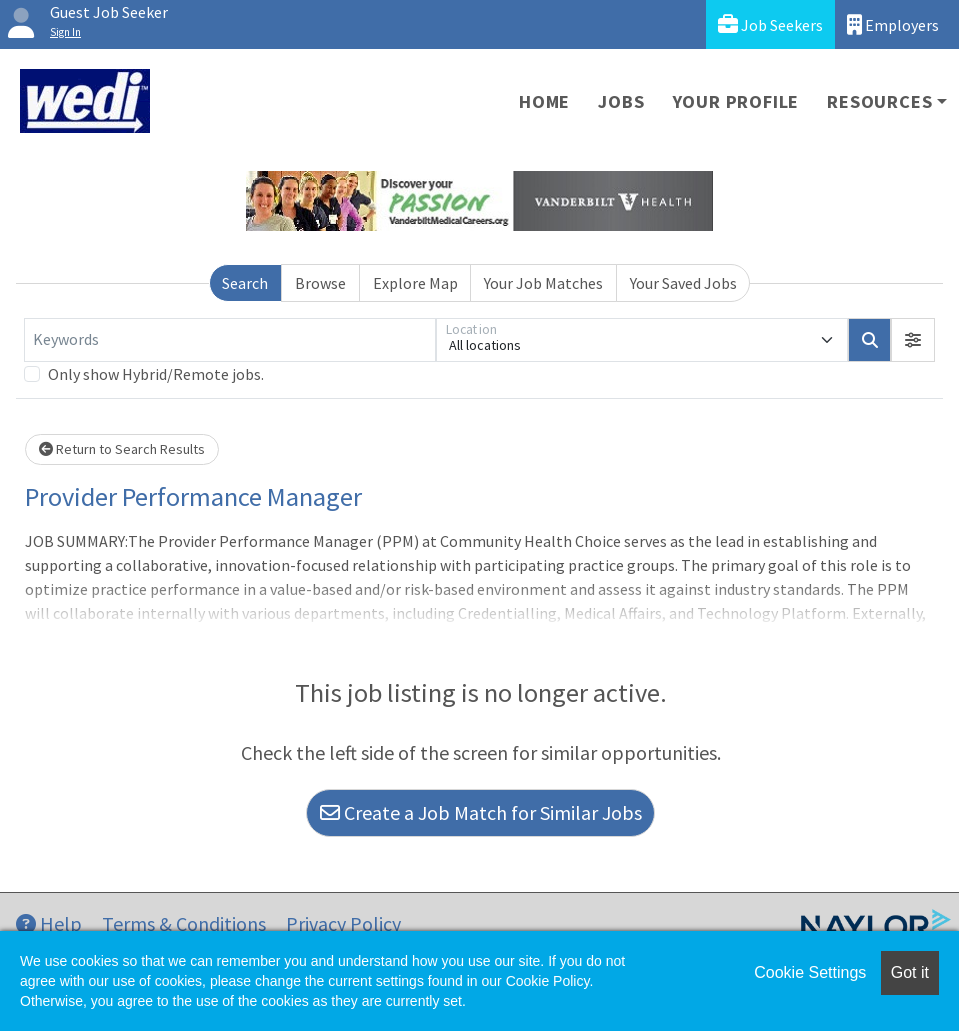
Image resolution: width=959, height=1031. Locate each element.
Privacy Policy (343, 923)
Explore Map (415, 283)
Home (544, 101)
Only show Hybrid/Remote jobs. (156, 374)
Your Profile (736, 101)
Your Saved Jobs (683, 283)
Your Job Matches (543, 283)
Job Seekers (770, 24)
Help (49, 923)
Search (245, 283)
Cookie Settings (810, 972)
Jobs (621, 101)
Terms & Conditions (184, 923)
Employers (893, 24)
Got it (910, 972)
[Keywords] (230, 340)
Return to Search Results (122, 449)
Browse (320, 283)
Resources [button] (879, 101)
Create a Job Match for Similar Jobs (481, 812)
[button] (913, 340)
